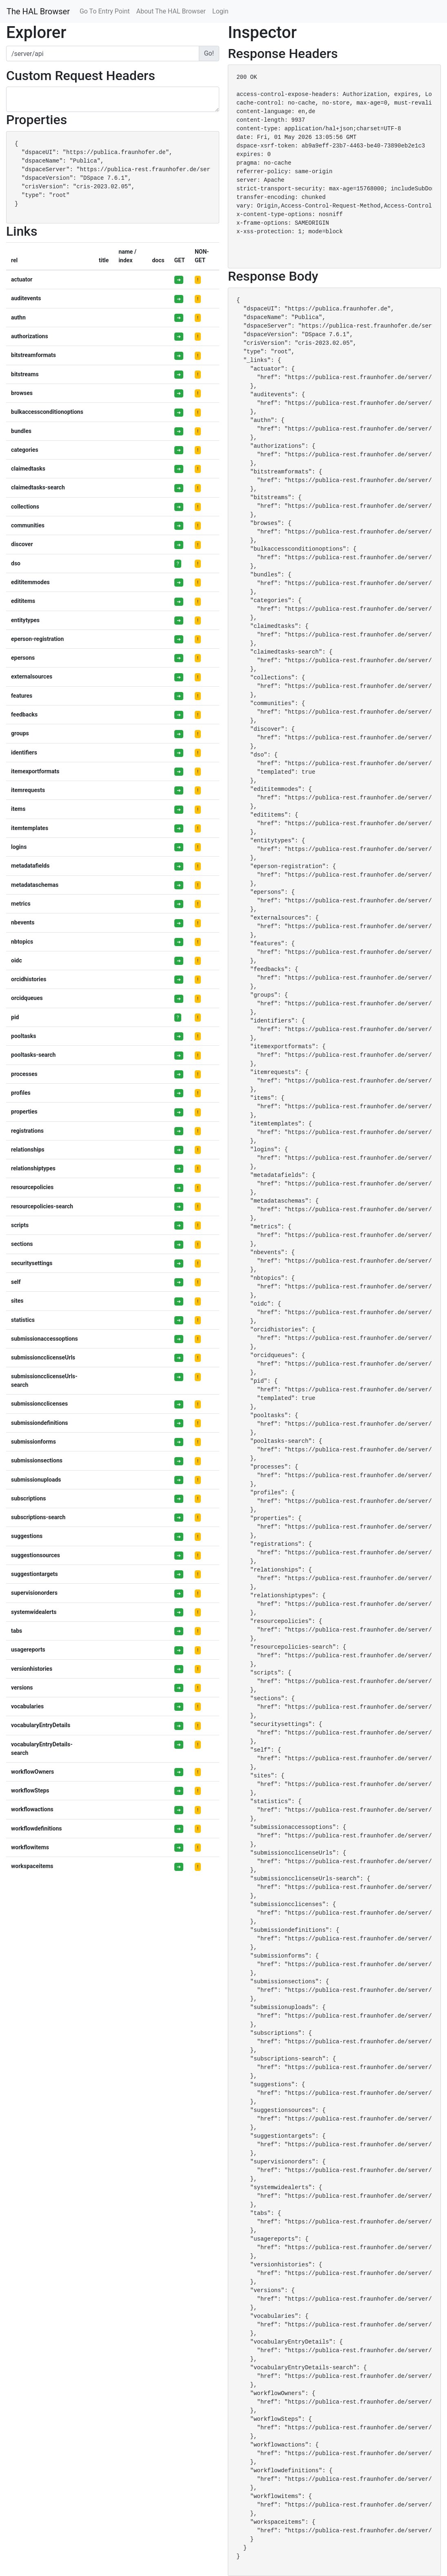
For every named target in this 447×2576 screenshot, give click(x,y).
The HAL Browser (38, 11)
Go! (209, 53)
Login (220, 11)
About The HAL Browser (171, 11)
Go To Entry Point (105, 11)
